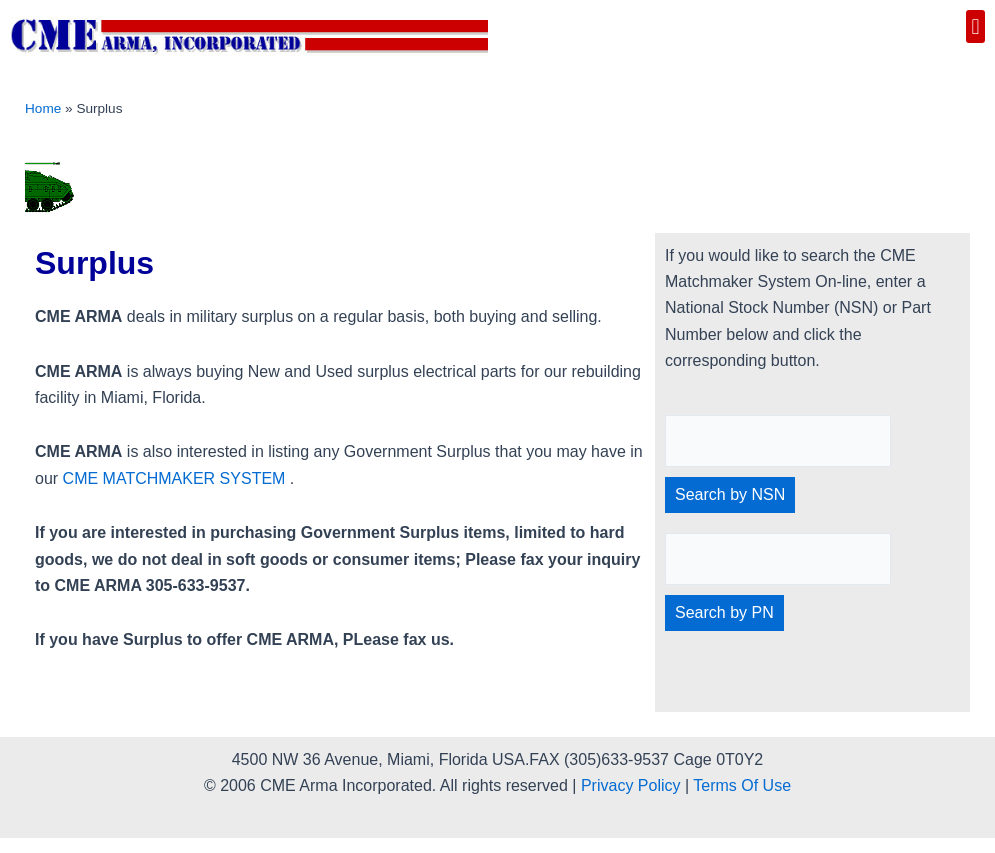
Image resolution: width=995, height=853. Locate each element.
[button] (975, 26)
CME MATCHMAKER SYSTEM (174, 478)
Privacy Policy (631, 785)
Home (43, 108)
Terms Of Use (742, 785)
